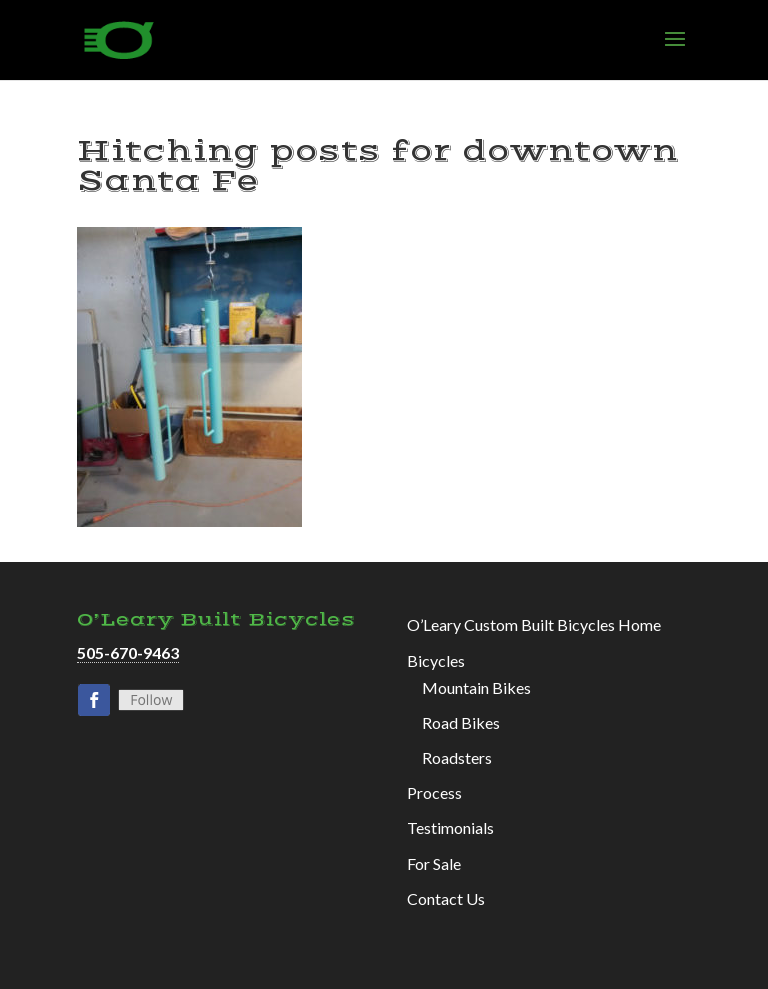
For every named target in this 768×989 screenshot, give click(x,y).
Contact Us (446, 898)
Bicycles (436, 660)
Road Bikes (461, 722)
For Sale (434, 863)
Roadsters (457, 757)
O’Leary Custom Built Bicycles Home (534, 624)
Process (434, 792)
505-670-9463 (128, 652)
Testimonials (450, 827)
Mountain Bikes (476, 687)
